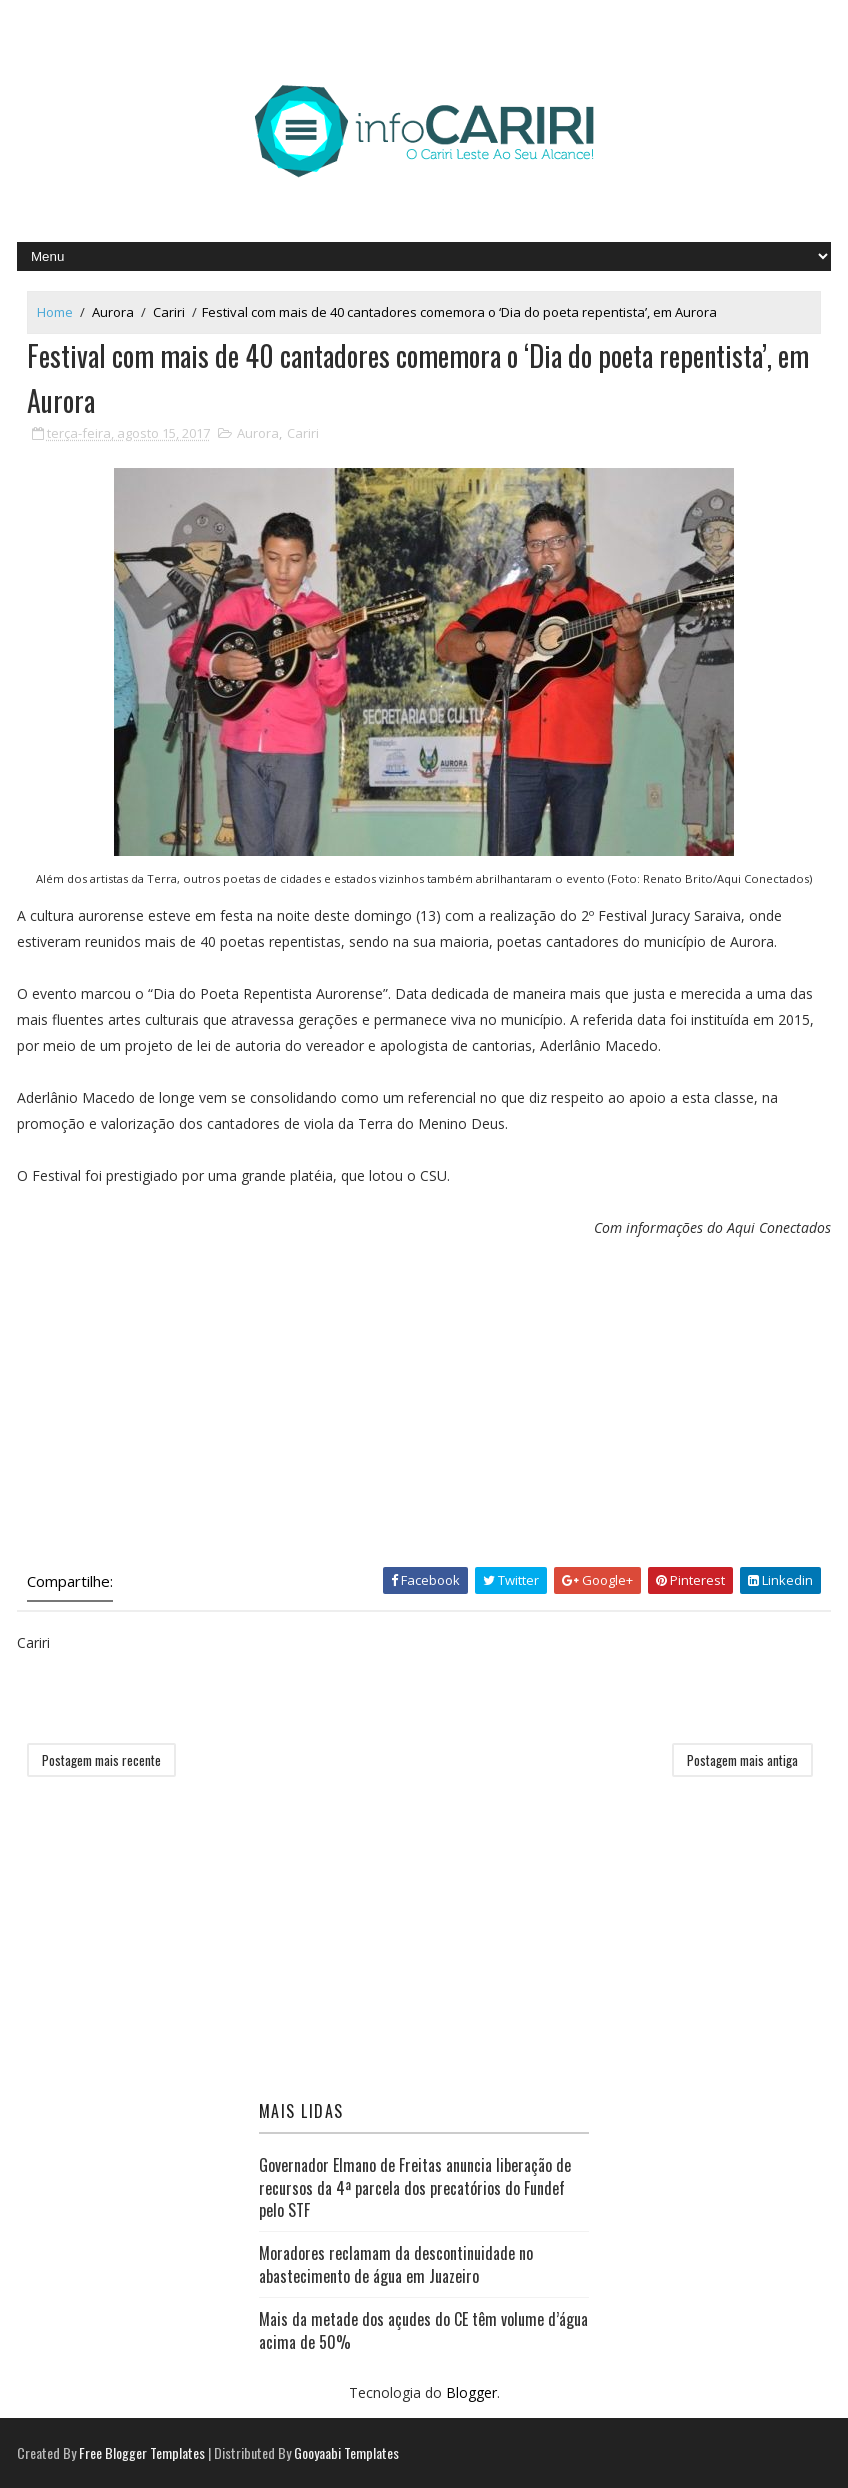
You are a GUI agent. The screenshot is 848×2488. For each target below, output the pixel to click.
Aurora (113, 312)
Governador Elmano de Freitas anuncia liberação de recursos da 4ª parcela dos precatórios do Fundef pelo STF (415, 2187)
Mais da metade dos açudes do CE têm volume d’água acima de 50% (423, 2330)
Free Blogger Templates (142, 2452)
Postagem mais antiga (742, 1760)
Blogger (471, 2392)
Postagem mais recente (101, 1760)
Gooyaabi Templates (346, 2452)
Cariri (169, 312)
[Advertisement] (424, 1407)
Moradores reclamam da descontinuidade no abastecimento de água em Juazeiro (396, 2264)
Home (55, 312)
